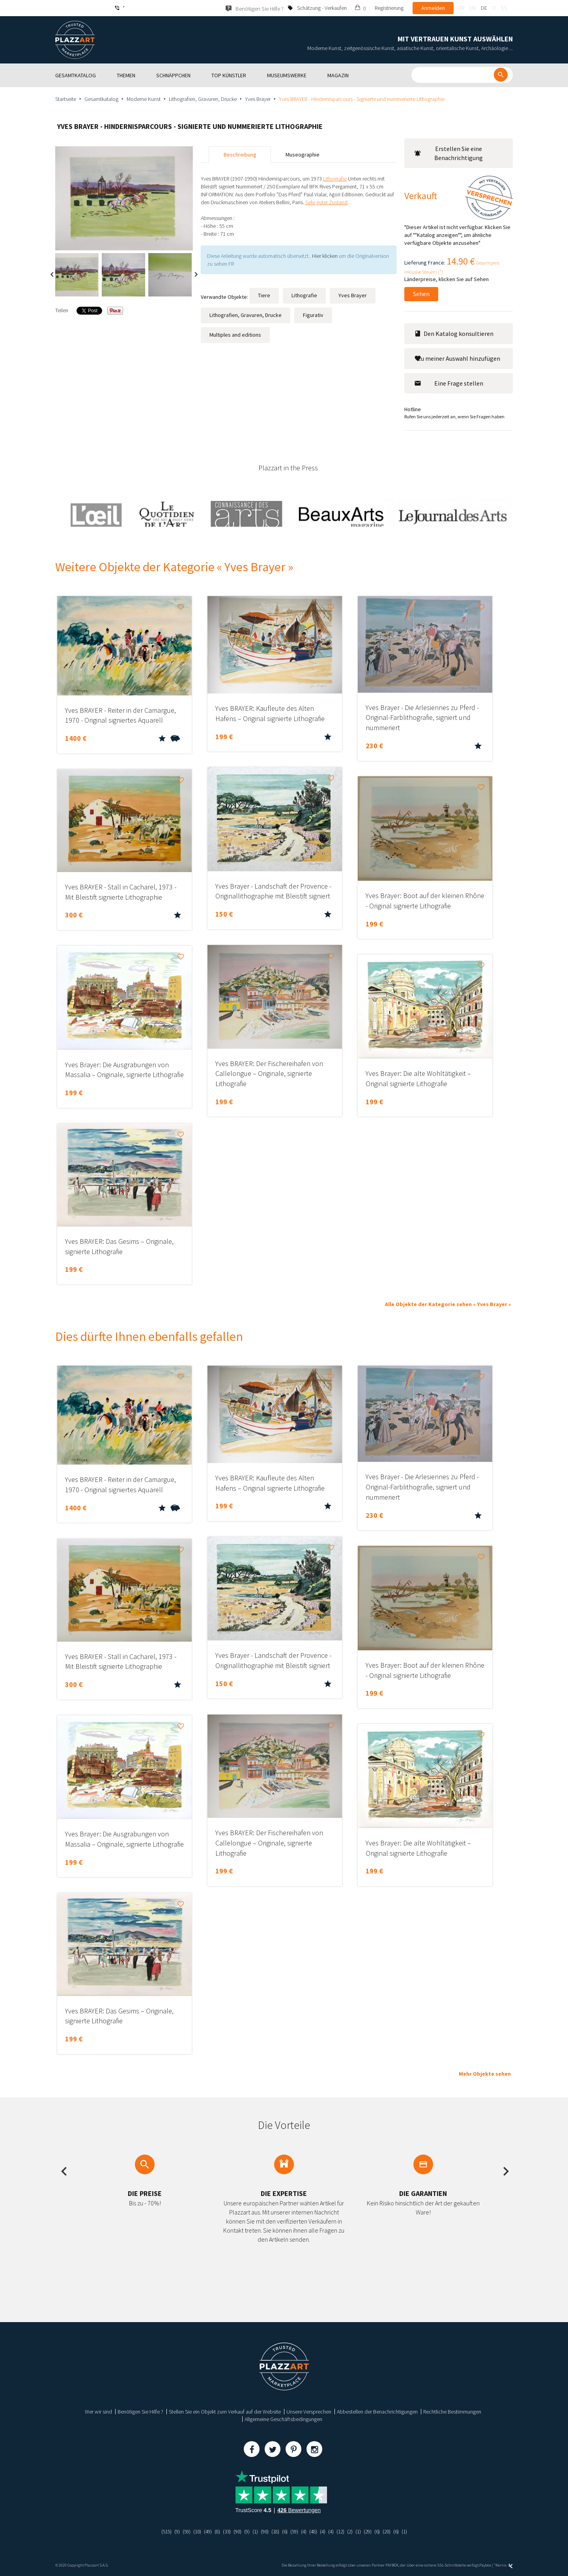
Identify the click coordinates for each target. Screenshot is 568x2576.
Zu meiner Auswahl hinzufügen (457, 358)
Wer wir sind (98, 2411)
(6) (285, 2531)
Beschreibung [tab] (240, 154)
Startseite (65, 99)
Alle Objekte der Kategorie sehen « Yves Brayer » (448, 1304)
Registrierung (389, 7)
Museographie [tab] (303, 154)
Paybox (485, 2564)
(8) (214, 2531)
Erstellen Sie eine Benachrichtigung (448, 153)
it (494, 7)
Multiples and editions (235, 334)
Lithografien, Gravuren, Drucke (203, 99)
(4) (305, 2531)
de (484, 7)
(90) (235, 2531)
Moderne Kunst (144, 99)
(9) (171, 2531)
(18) (275, 2531)
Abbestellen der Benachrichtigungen (377, 2411)
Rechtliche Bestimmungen (452, 2411)
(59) (180, 2531)
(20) (393, 2531)
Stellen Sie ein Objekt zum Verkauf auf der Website (225, 2411)
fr (461, 7)
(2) (354, 2531)
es (504, 7)
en (472, 7)
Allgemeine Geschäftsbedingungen (283, 2419)
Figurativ (313, 315)
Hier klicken (325, 255)
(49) (203, 2531)
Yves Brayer (258, 99)
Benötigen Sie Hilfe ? (140, 2411)
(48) (315, 2531)
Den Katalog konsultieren (453, 333)
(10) (192, 2531)
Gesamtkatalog (101, 99)
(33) (223, 2531)
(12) (344, 2531)
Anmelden (433, 7)
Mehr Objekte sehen (485, 2073)
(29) (373, 2531)
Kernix (504, 2564)
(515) (159, 2531)
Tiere (264, 295)
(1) (254, 2531)
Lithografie (304, 295)
